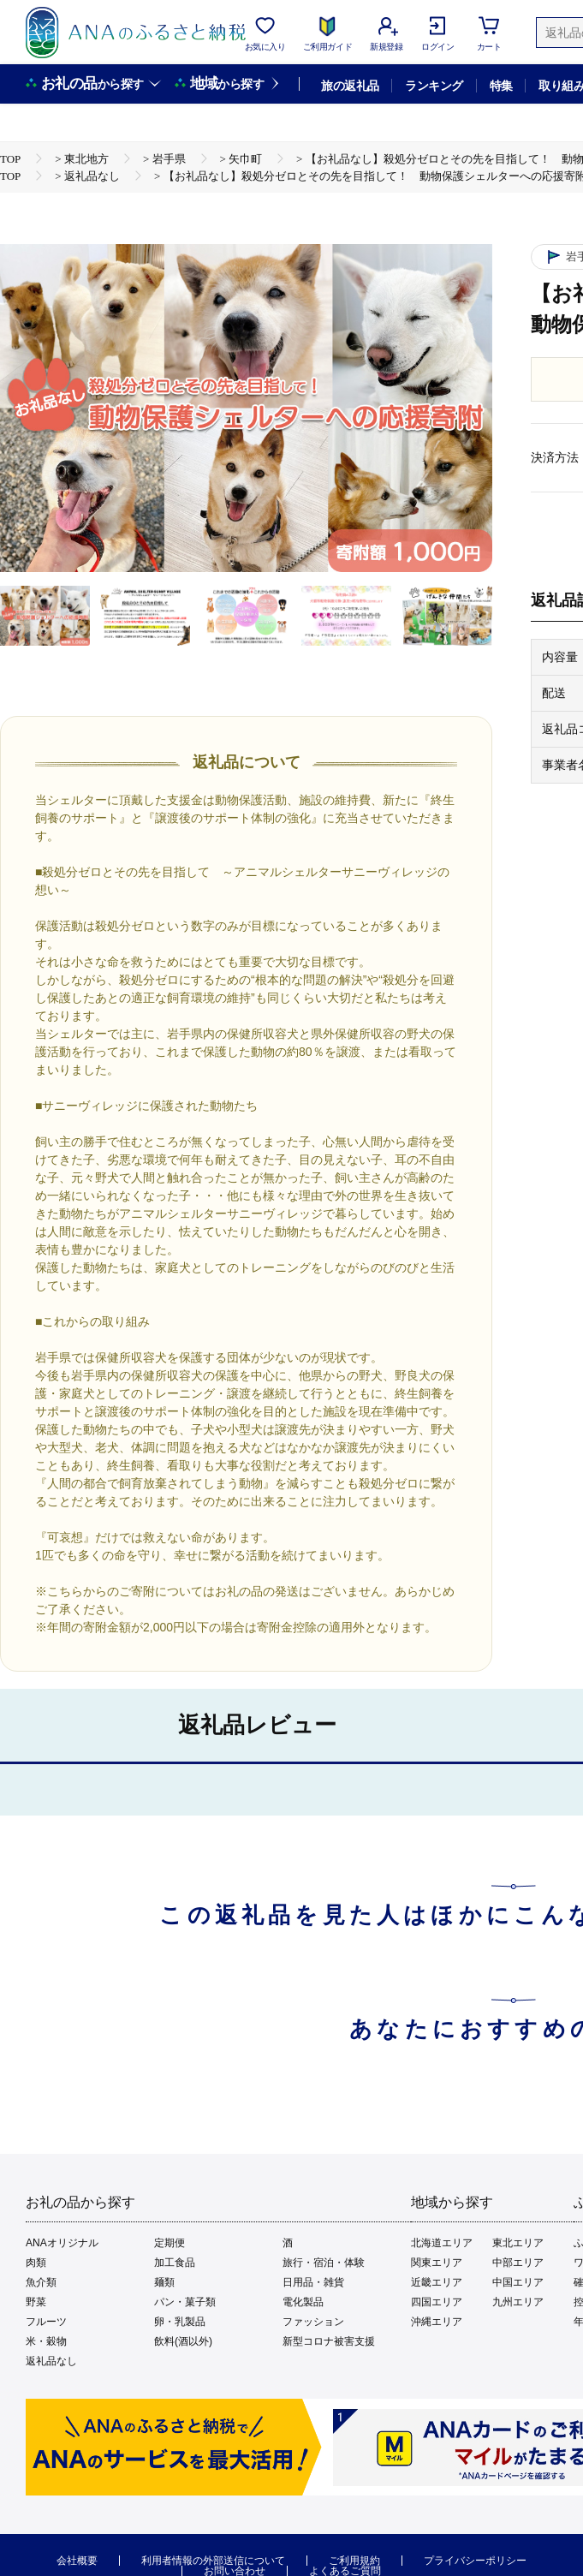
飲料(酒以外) (183, 2341)
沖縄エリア (436, 2322)
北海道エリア (442, 2243)
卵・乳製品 (179, 2322)
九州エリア (518, 2302)
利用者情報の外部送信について (213, 2561)
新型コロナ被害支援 (329, 2341)
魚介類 (41, 2282)
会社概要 (77, 2561)
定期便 (169, 2243)
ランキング (433, 85)
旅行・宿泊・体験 (324, 2263)
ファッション (313, 2322)
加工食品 (174, 2263)
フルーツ (46, 2322)
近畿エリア (436, 2282)
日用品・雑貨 (313, 2282)
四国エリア (436, 2302)
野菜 (36, 2302)
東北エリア (518, 2243)
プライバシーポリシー (475, 2561)
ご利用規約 (354, 2561)
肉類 (36, 2263)
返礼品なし (51, 2361)
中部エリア (518, 2263)
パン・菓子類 (185, 2302)
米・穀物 (46, 2341)
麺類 (164, 2282)
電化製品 (303, 2302)
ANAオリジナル (62, 2243)
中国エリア (518, 2282)
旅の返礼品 (349, 85)
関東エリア (436, 2263)
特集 (501, 85)
